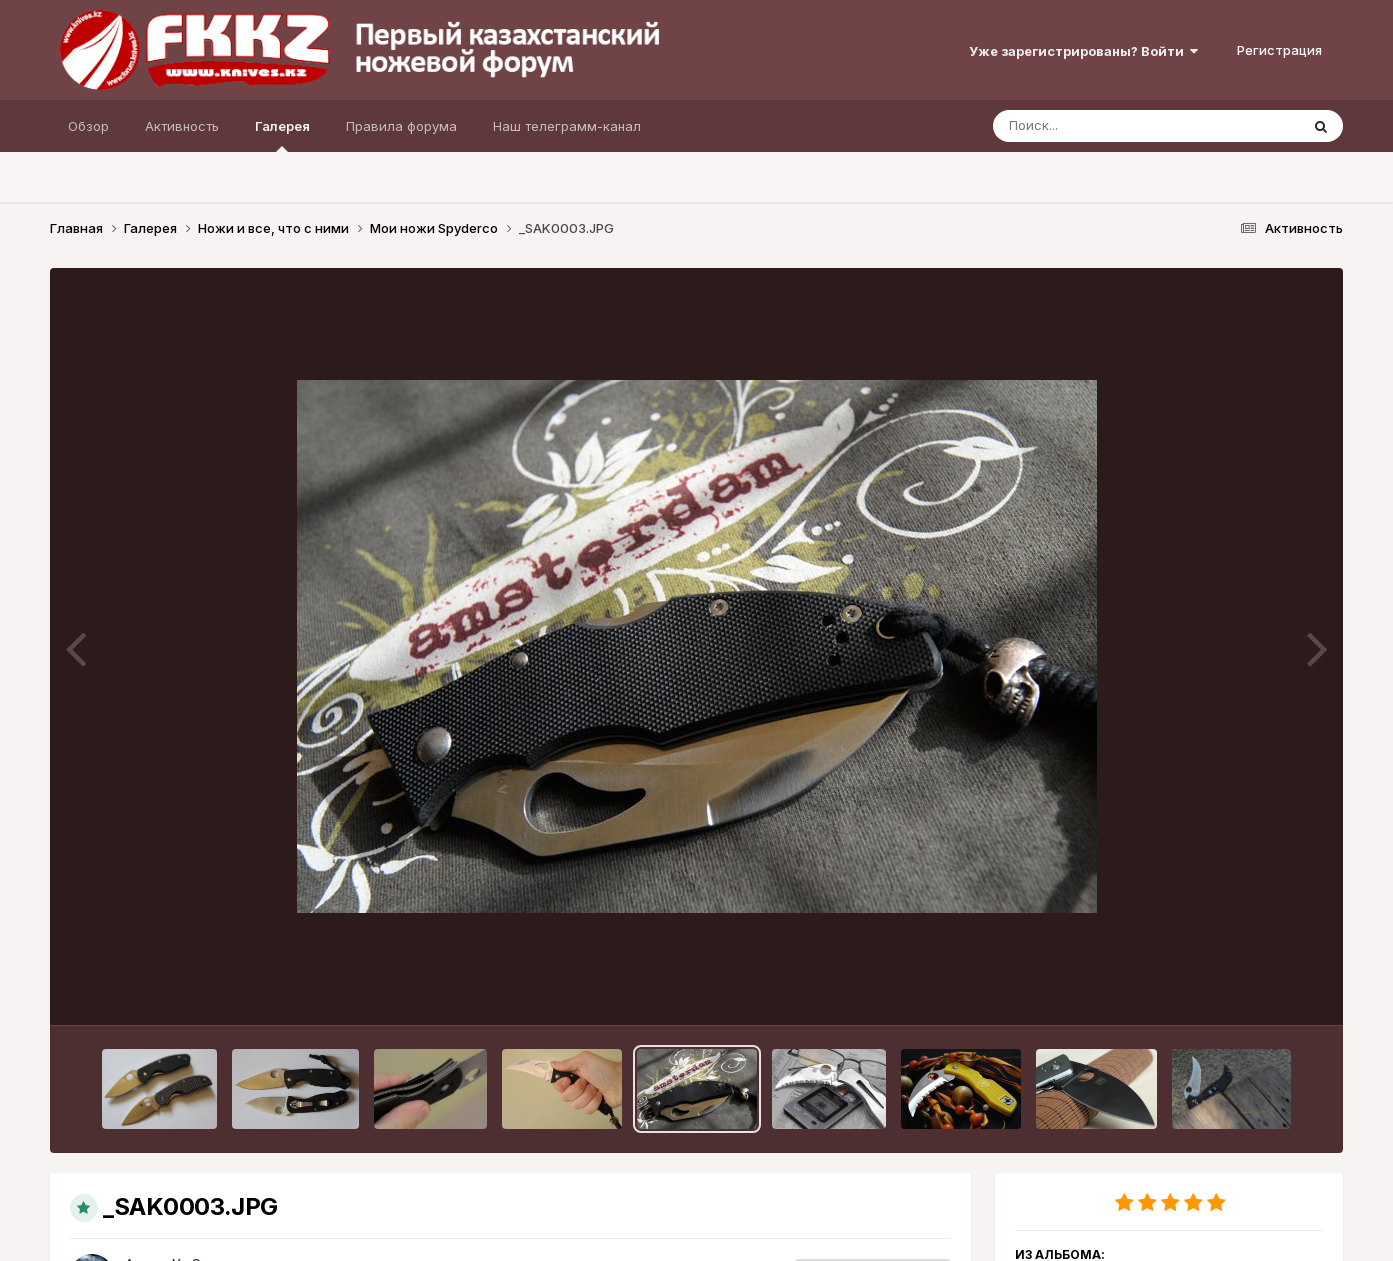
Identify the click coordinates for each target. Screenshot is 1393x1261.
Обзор (88, 126)
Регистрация (1279, 50)
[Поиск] (1108, 126)
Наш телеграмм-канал (567, 126)
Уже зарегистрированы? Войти (1083, 51)
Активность (182, 126)
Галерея (282, 135)
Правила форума (401, 126)
